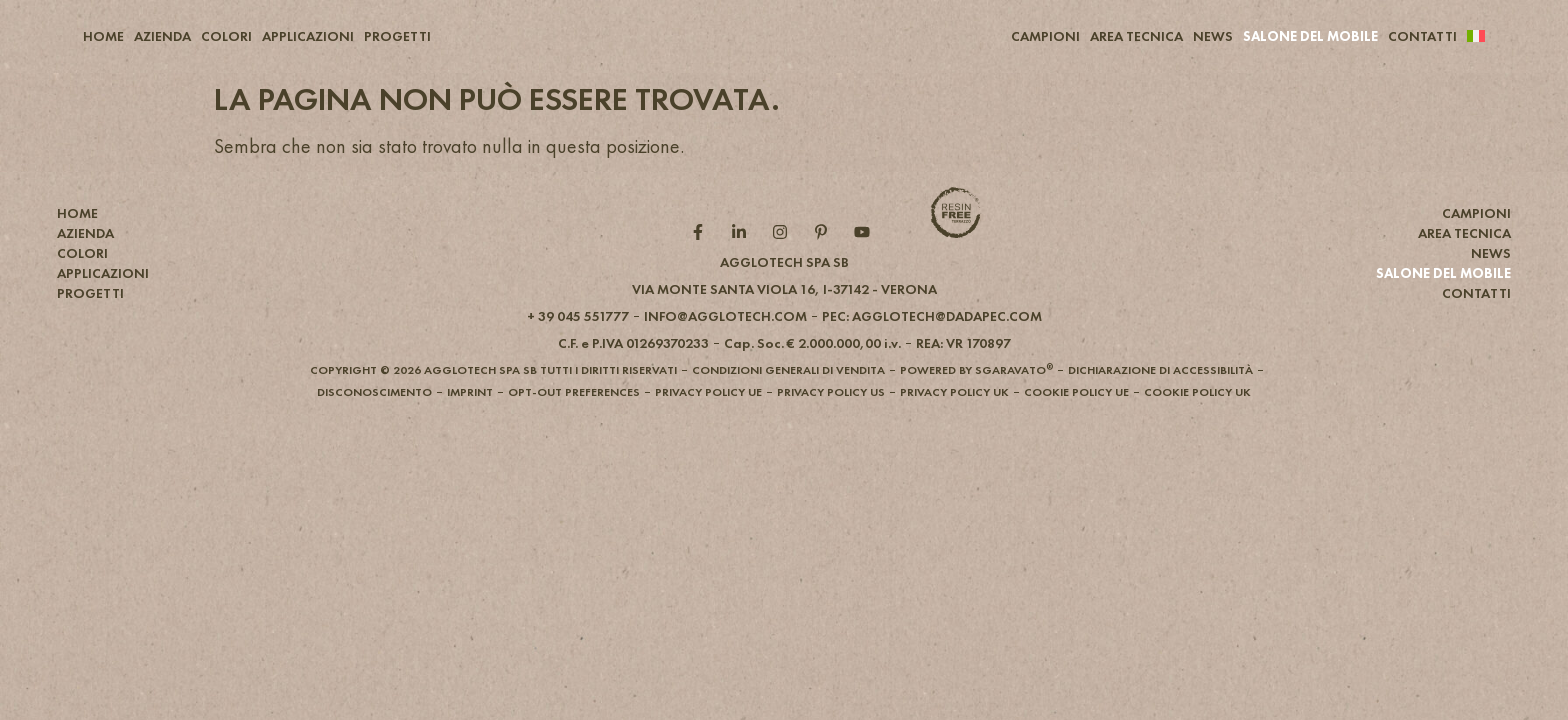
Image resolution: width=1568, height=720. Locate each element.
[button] (784, 322)
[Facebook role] (702, 265)
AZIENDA (162, 36)
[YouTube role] (866, 265)
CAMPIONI (1045, 36)
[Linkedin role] (743, 265)
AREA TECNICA (1136, 36)
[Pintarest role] (825, 265)
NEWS (1213, 36)
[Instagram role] (784, 265)
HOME (103, 36)
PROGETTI (397, 36)
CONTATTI (1422, 36)
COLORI (226, 36)
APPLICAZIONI (308, 36)
